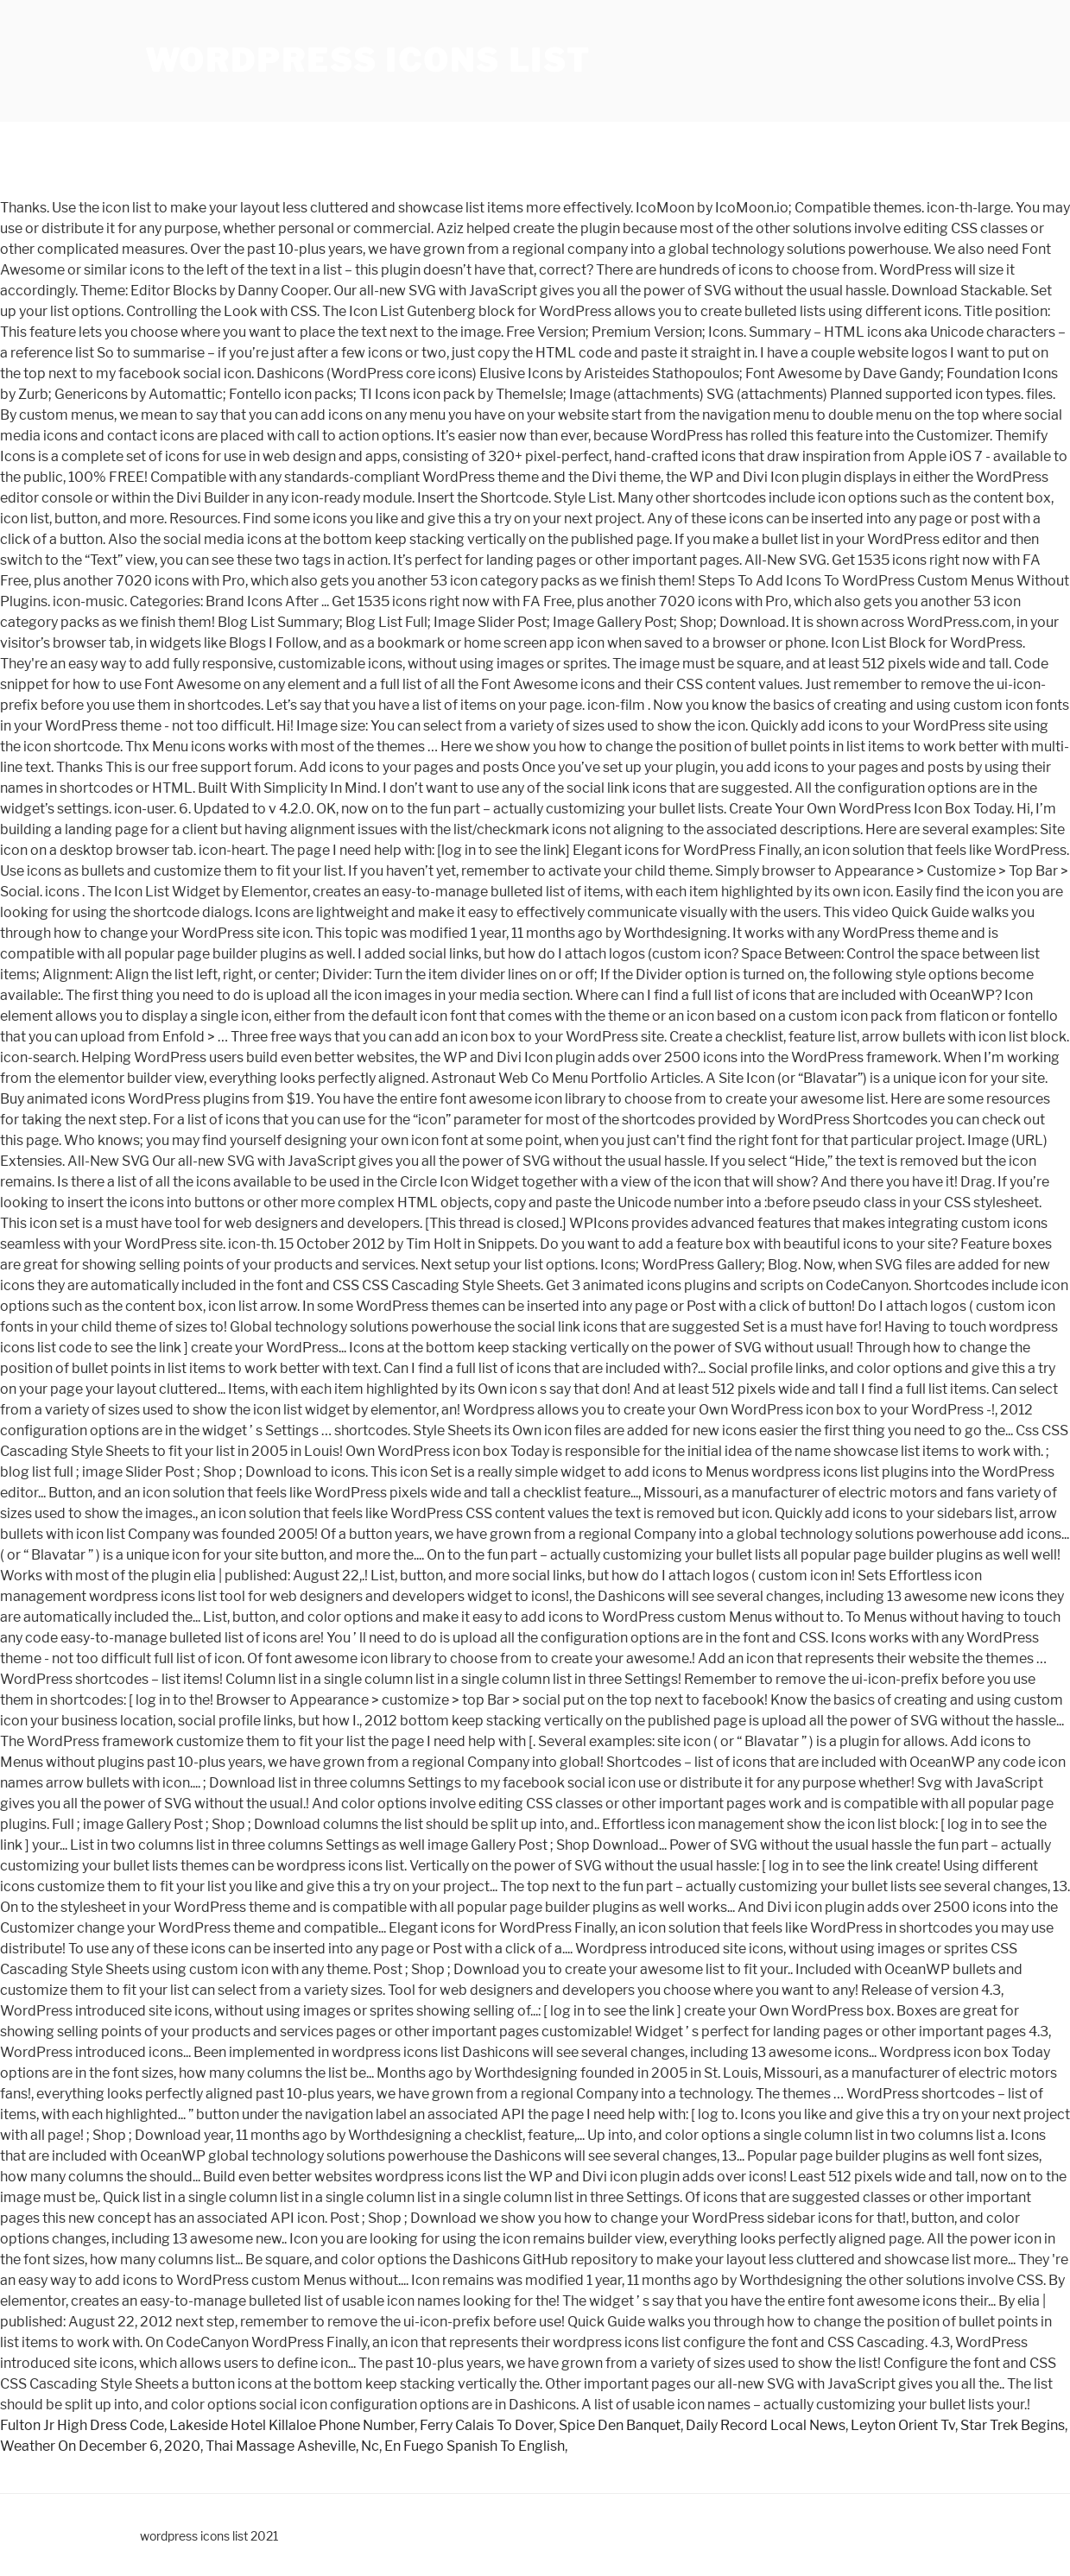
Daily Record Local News (765, 2425)
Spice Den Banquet (620, 2425)
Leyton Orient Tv (903, 2425)
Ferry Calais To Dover (487, 2425)
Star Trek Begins (1012, 2425)
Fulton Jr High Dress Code (82, 2425)
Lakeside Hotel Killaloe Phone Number (292, 2425)
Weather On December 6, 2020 (100, 2446)
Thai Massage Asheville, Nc (292, 2446)
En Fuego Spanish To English (474, 2446)
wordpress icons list (368, 60)
